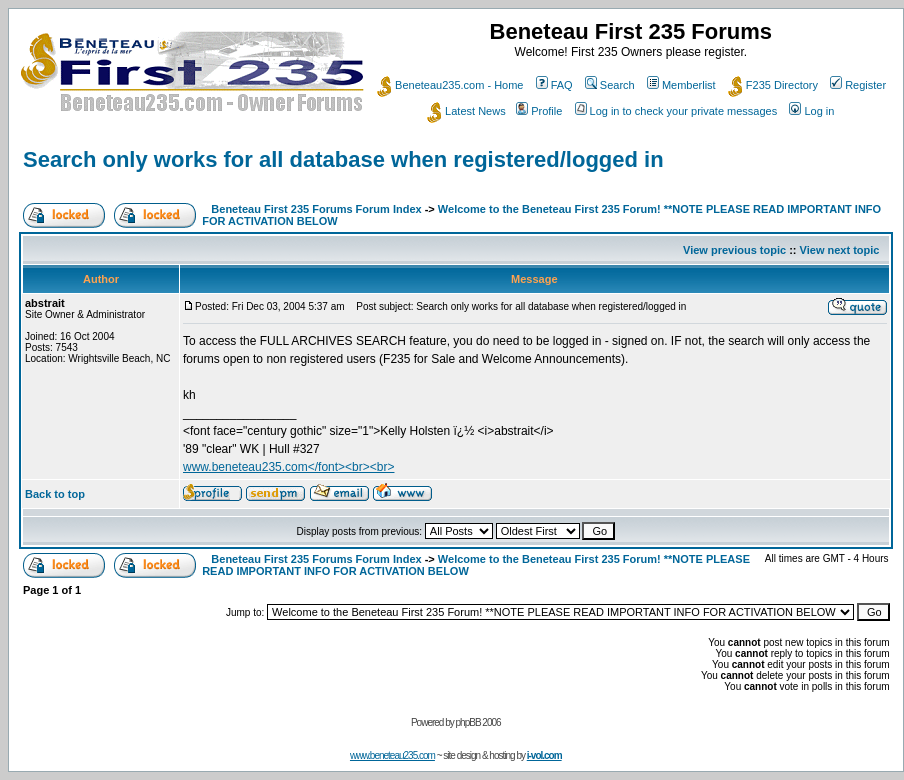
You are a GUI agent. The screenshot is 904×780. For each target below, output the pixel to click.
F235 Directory (773, 85)
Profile (539, 111)
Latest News (466, 111)
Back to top (55, 494)
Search (610, 85)
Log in (811, 111)
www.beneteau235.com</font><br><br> (288, 467)
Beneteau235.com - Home (450, 85)
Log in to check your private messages (676, 111)
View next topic (840, 250)
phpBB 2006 (478, 722)
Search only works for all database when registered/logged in (343, 159)
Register (858, 85)
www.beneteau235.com (392, 755)
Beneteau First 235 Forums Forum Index (316, 209)
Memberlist (681, 85)
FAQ (554, 85)
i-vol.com (544, 755)
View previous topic (734, 250)
